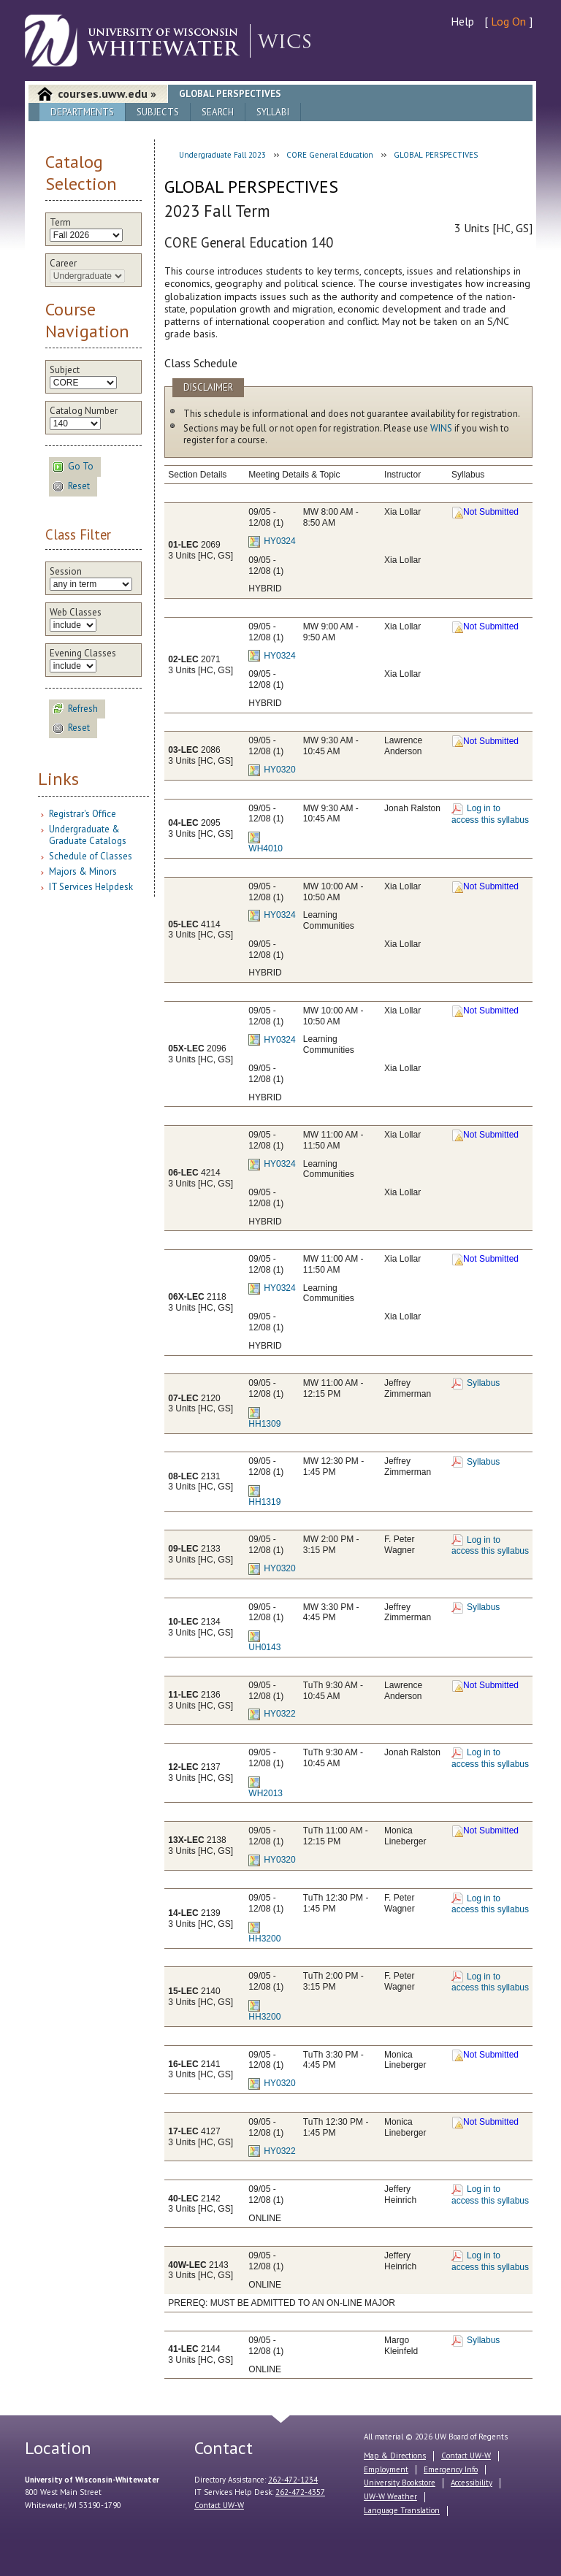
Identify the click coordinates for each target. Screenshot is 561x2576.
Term (60, 223)
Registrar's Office (82, 814)
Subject (65, 370)
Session (66, 572)
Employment (386, 2469)
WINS (441, 428)
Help (462, 21)
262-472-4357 (300, 2492)
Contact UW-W (219, 2505)
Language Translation (402, 2510)
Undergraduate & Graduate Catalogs (87, 835)
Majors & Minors (83, 871)
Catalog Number (84, 411)
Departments (82, 112)
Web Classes (76, 612)
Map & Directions (395, 2455)
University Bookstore (399, 2482)
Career (63, 263)
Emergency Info (451, 2469)
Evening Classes (83, 653)
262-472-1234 (293, 2480)
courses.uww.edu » (107, 93)
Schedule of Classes (90, 856)
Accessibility (471, 2482)
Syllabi (272, 112)
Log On (508, 21)
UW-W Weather (390, 2496)
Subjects (158, 112)
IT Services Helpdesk (91, 887)
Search (218, 112)
